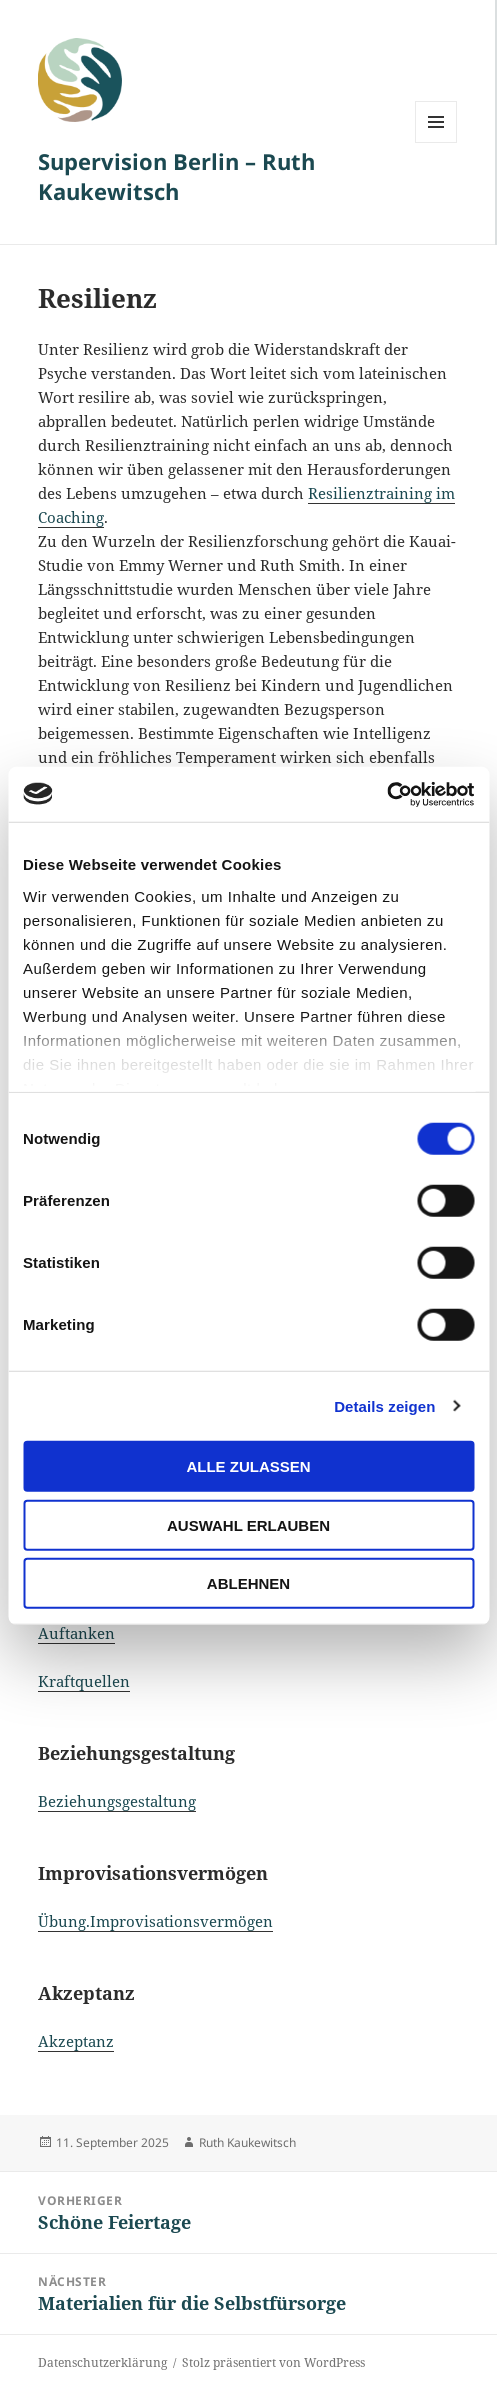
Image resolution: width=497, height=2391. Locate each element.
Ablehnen (248, 1583)
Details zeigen (384, 1405)
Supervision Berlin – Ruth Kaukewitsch (176, 176)
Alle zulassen (248, 1466)
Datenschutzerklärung (102, 2362)
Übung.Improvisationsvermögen (155, 1921)
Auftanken (76, 1633)
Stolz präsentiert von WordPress (273, 2362)
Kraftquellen (84, 1681)
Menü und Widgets (436, 142)
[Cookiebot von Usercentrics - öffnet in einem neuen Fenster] (386, 794)
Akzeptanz (76, 2041)
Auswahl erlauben (248, 1524)
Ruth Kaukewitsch (247, 2142)
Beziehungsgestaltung (117, 1801)
